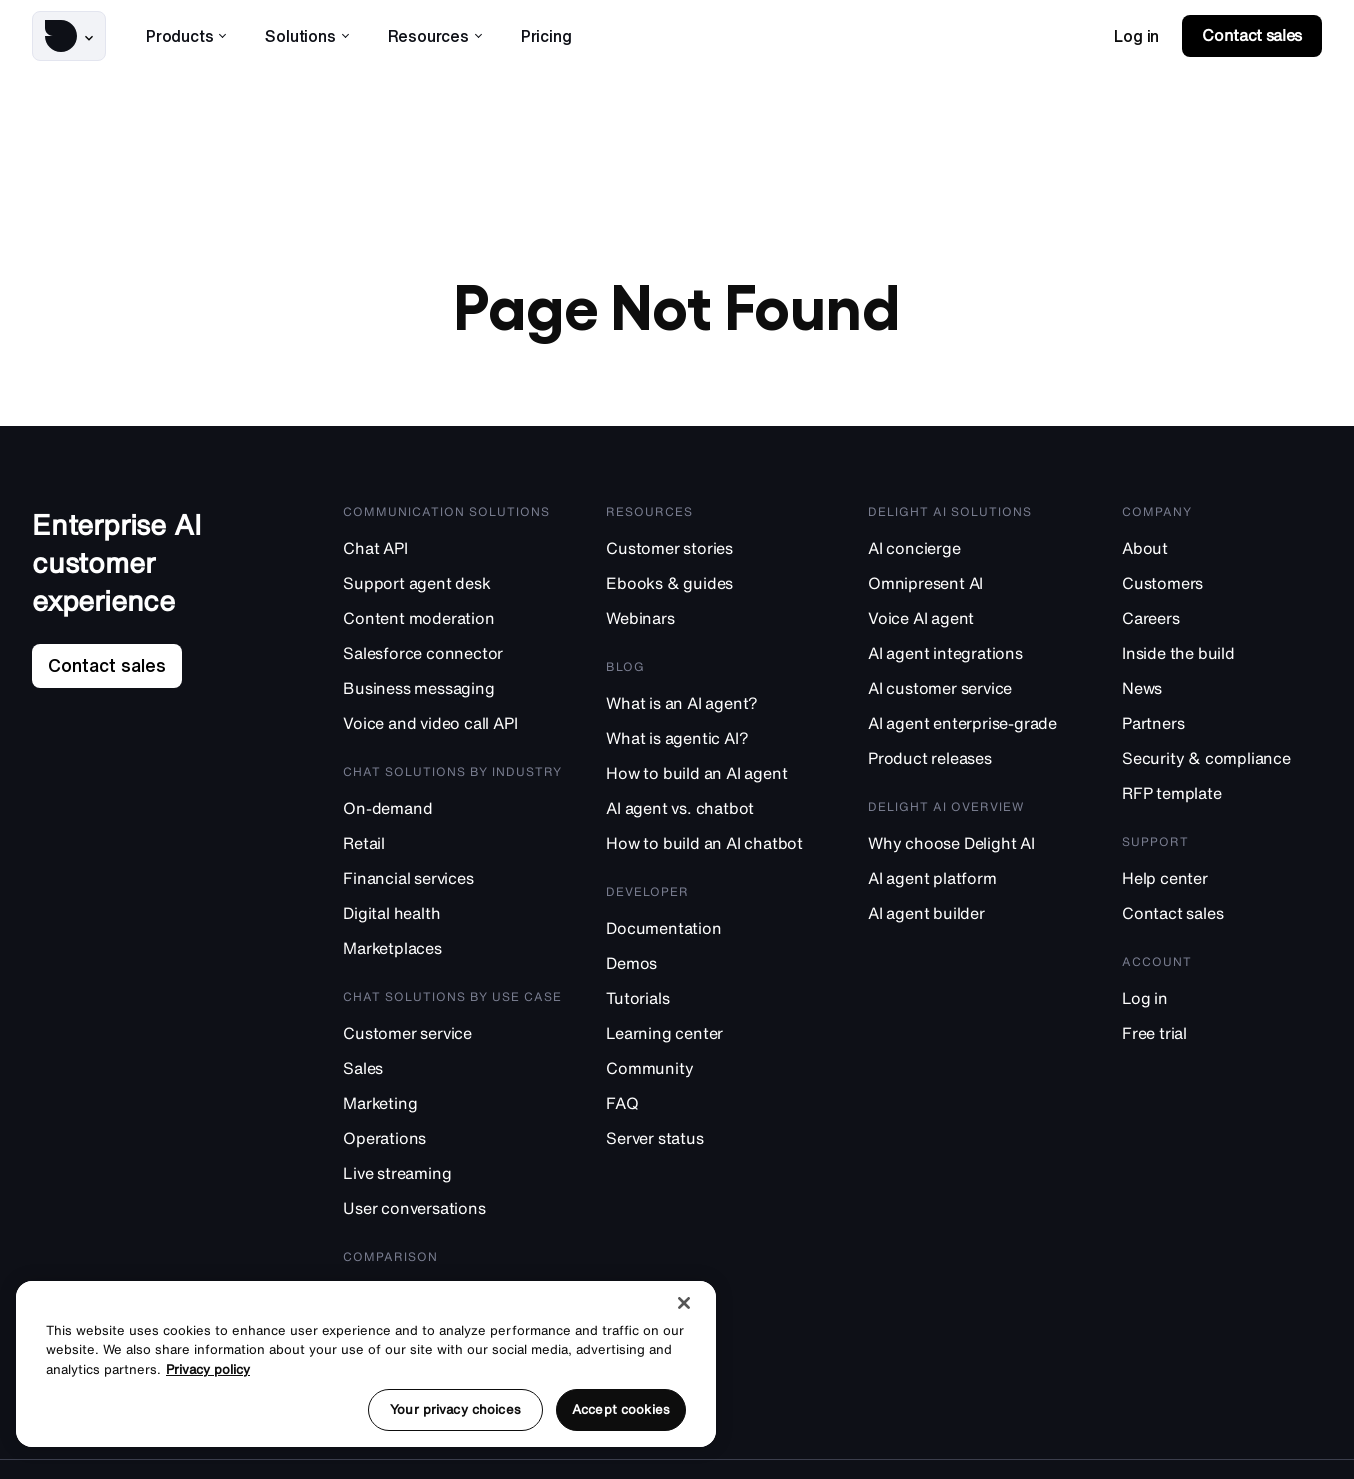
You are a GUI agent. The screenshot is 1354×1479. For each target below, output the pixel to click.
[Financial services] (452, 877)
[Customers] (1222, 582)
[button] (69, 36)
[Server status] (715, 1137)
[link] (1136, 36)
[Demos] (715, 962)
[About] (1222, 547)
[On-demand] (452, 807)
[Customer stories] (715, 547)
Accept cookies (621, 1409)
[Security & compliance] (1222, 757)
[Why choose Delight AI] (973, 842)
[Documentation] (715, 927)
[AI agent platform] (973, 877)
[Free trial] (1222, 1032)
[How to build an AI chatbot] (715, 842)
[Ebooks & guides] (715, 582)
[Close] (684, 1303)
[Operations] (452, 1137)
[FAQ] (715, 1102)
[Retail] (452, 842)
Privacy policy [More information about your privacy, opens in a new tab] (208, 1369)
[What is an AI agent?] (715, 702)
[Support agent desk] (452, 582)
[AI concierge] (973, 547)
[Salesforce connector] (452, 652)
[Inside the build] (1222, 652)
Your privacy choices (455, 1409)
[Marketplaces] (452, 947)
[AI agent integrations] (973, 652)
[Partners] (1222, 722)
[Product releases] (973, 757)
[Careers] (1222, 617)
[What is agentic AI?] (715, 737)
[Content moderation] (452, 617)
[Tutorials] (715, 997)
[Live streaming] (452, 1172)
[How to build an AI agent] (715, 772)
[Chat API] (452, 547)
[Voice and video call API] (452, 722)
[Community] (715, 1067)
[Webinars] (715, 617)
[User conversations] (452, 1207)
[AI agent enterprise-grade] (973, 722)
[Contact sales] (1222, 912)
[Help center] (1222, 877)
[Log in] (1222, 997)
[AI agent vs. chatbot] (715, 807)
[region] (366, 1364)
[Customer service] (452, 1032)
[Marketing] (452, 1102)
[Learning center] (715, 1032)
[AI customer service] (973, 687)
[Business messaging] (452, 687)
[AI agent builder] (973, 912)
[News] (1222, 687)
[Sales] (452, 1067)
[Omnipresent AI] (973, 582)
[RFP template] (1222, 792)
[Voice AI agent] (973, 617)
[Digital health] (452, 912)
